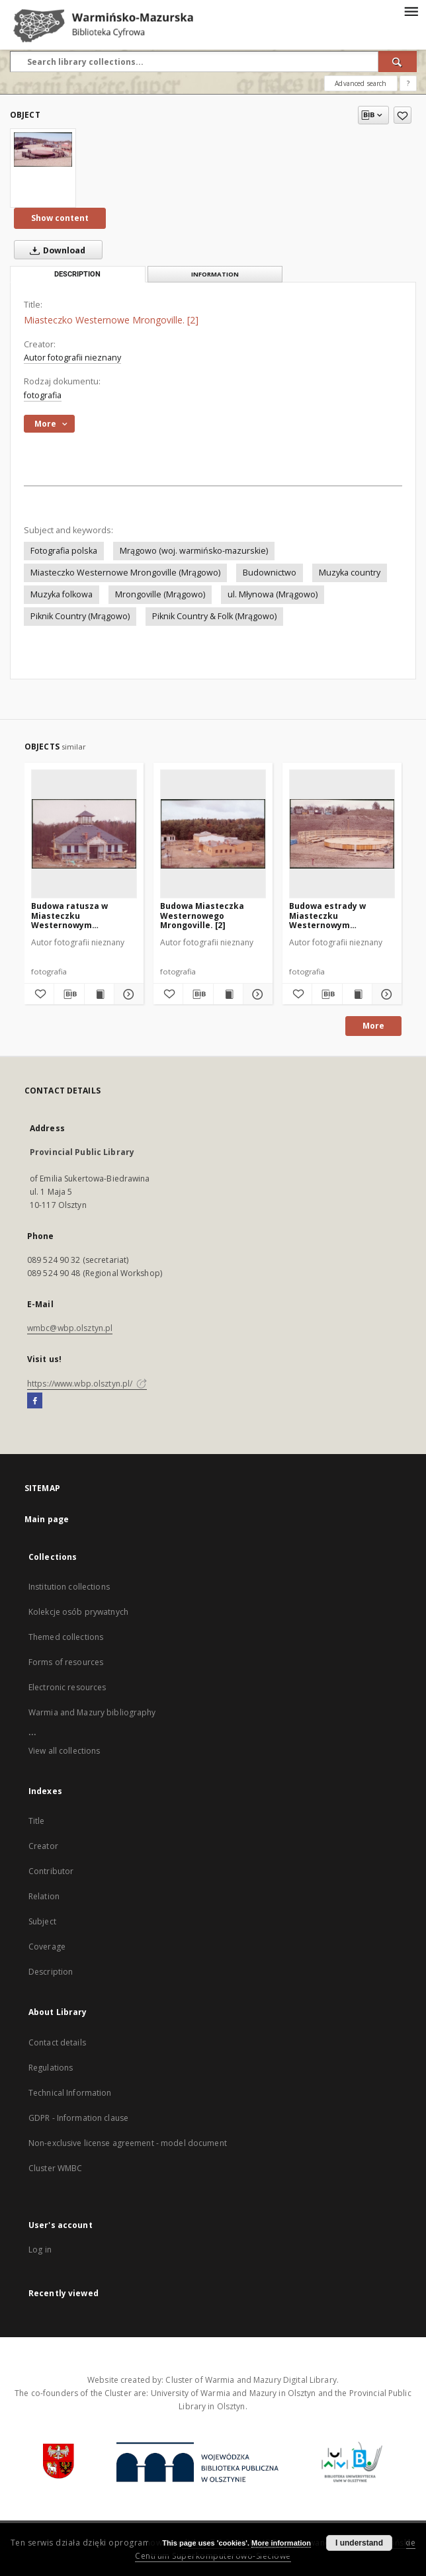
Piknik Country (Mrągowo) (80, 616)
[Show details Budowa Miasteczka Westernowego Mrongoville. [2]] (256, 994)
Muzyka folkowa (61, 594)
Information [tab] (215, 274)
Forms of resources (65, 1662)
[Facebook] (34, 1401)
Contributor (50, 1871)
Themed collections (65, 1637)
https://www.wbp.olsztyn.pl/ (87, 1383)
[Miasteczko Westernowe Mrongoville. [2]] (43, 149)
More (373, 1025)
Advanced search (360, 83)
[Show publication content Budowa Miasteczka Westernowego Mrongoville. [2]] (228, 994)
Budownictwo (269, 572)
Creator (43, 1846)
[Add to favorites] (402, 115)
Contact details (57, 2042)
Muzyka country (349, 572)
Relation (44, 1896)
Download (54, 250)
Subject (42, 1921)
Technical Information (70, 2092)
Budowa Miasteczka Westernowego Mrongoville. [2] (202, 915)
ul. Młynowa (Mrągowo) (273, 594)
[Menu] (411, 10)
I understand (359, 2543)
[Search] (397, 61)
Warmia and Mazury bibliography (92, 1712)
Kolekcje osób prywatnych (78, 1611)
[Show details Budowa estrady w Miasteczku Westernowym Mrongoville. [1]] (385, 994)
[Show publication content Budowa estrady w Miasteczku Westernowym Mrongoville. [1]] (357, 994)
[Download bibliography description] (68, 994)
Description (50, 1971)
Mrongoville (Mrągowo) (160, 594)
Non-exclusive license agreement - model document (127, 2143)
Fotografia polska (63, 550)
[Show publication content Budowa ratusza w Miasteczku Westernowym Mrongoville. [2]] (99, 994)
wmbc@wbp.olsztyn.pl (69, 1328)
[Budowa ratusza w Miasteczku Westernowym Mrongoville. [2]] (84, 833)
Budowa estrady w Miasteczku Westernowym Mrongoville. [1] (327, 915)
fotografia (43, 395)
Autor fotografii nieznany (72, 357)
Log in (40, 2249)
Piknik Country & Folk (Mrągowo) (214, 616)
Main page (46, 1519)
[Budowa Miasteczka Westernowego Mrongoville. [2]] (213, 833)
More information (281, 2543)
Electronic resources (67, 1687)
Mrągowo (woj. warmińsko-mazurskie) (194, 550)
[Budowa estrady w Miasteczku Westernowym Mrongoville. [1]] (342, 833)
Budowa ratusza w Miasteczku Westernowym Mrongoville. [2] (69, 915)
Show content (60, 218)
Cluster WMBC (55, 2168)
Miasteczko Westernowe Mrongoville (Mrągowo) (125, 572)
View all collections (64, 1750)
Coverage (46, 1946)
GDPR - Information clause (78, 2118)
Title (36, 1820)
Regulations (50, 2067)
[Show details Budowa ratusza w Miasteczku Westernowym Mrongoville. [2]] (127, 994)
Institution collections (69, 1586)
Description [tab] (77, 274)
